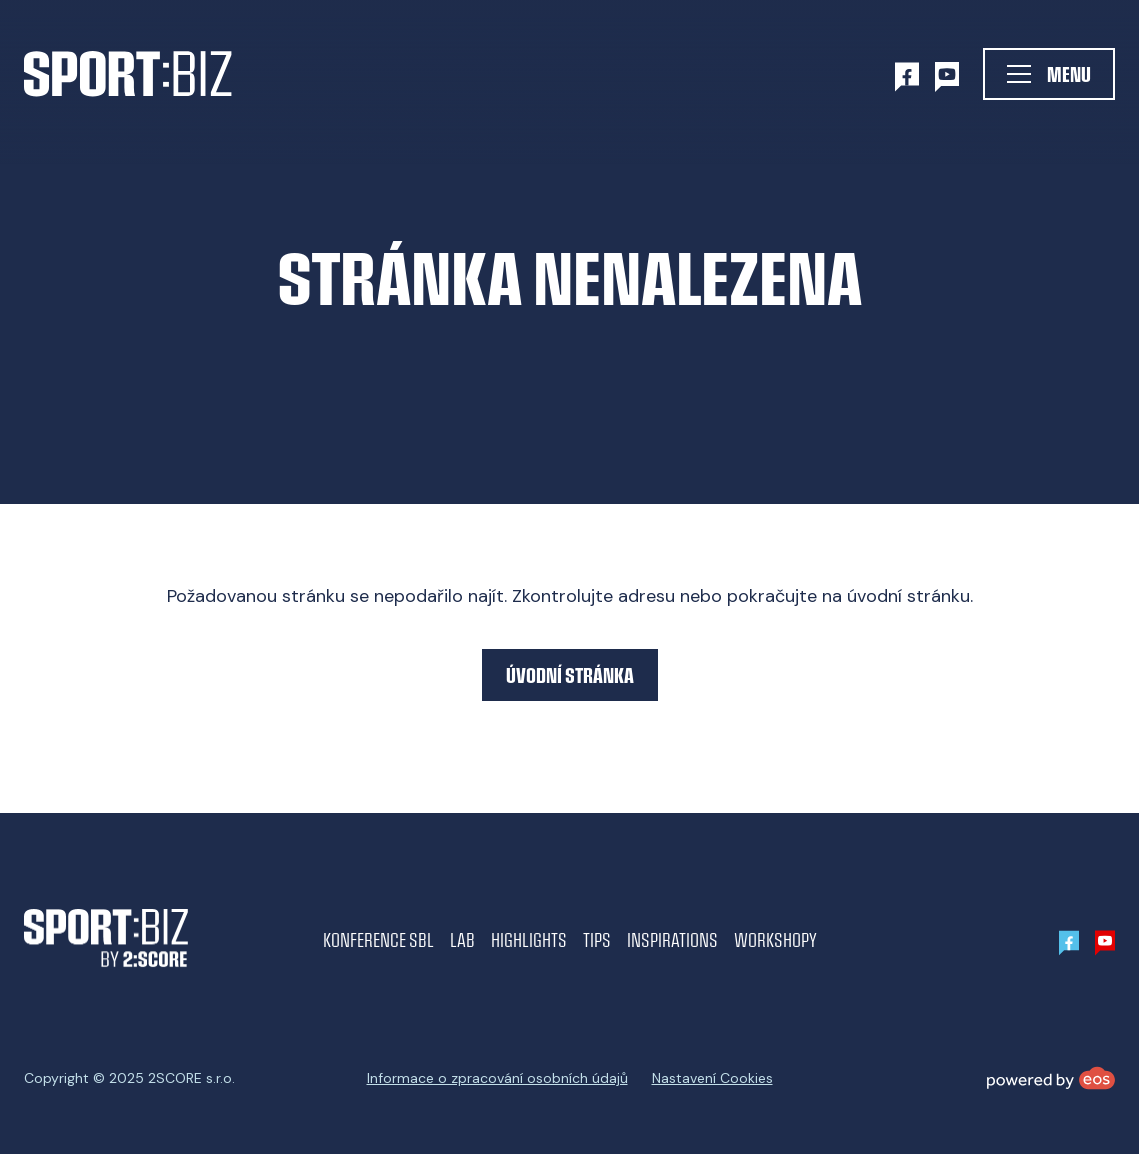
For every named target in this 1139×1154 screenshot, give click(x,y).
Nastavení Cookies (712, 1078)
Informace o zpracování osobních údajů (497, 1078)
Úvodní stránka (570, 674)
